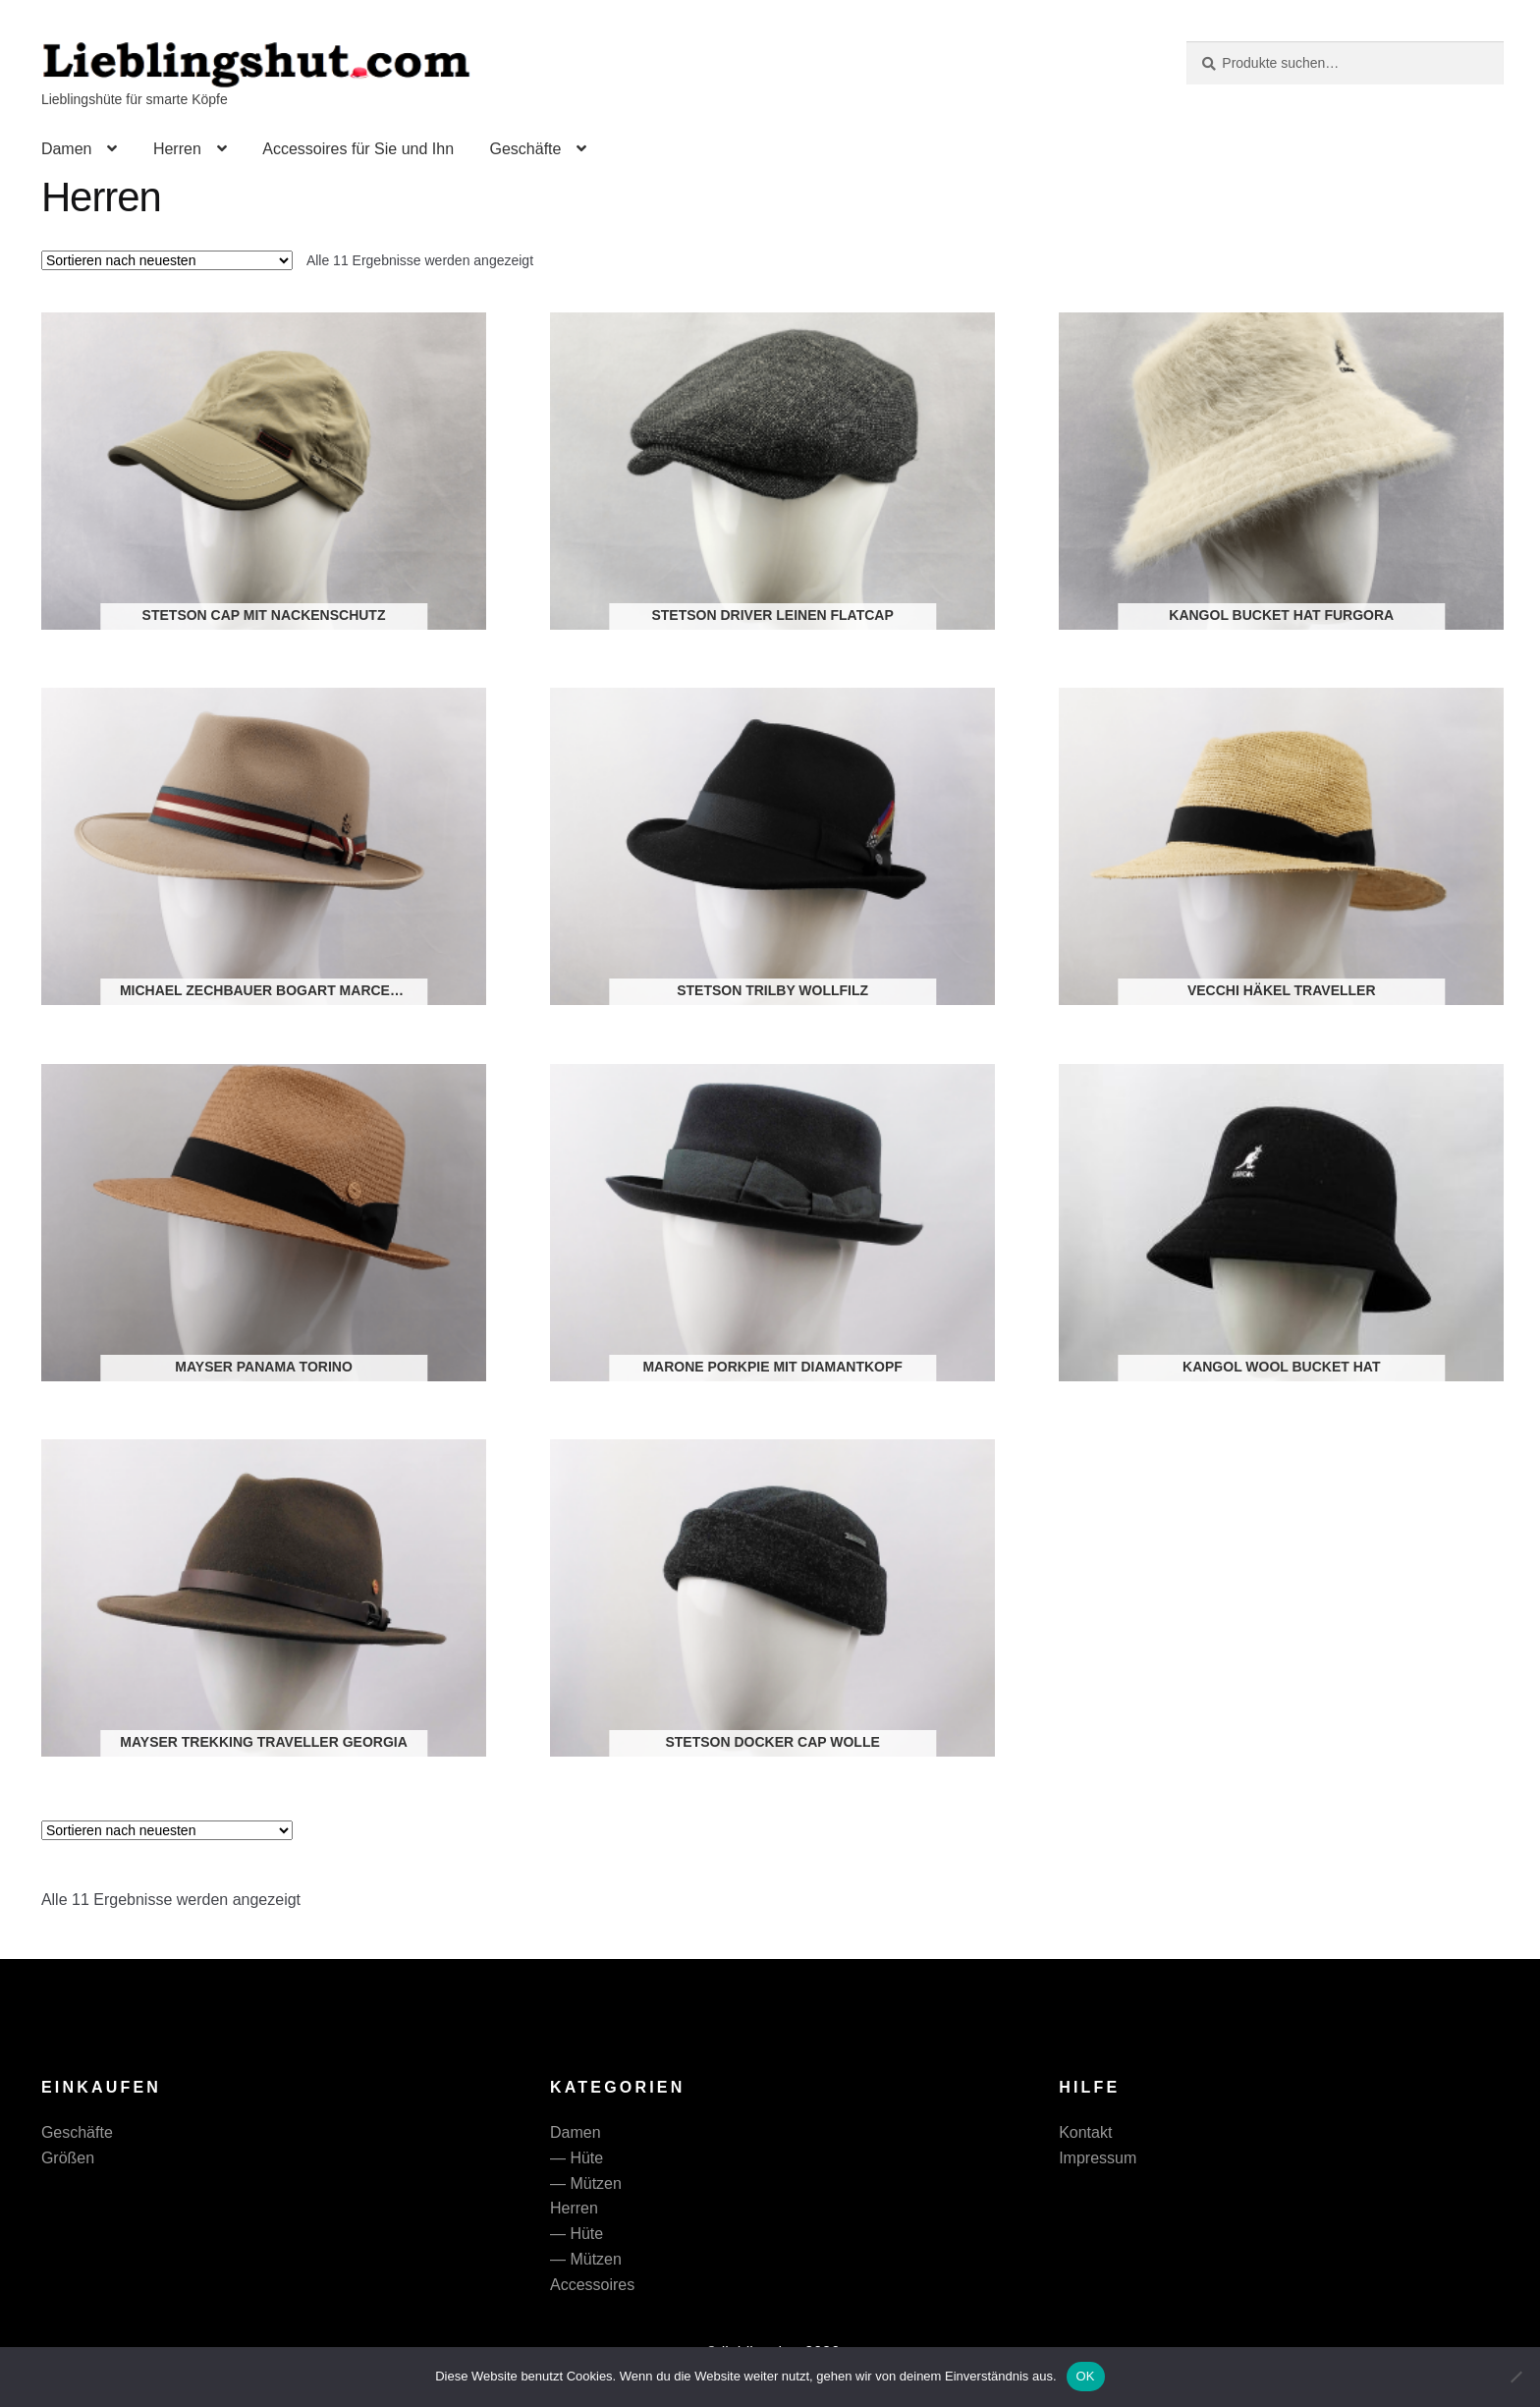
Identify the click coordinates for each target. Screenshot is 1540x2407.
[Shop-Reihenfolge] (167, 260)
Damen (66, 148)
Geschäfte (525, 148)
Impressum (1097, 2158)
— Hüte (576, 2158)
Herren (177, 148)
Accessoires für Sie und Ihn (358, 148)
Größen (67, 2158)
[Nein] (1515, 2376)
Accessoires (592, 2284)
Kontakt (1085, 2132)
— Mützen (586, 2183)
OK (1085, 2376)
